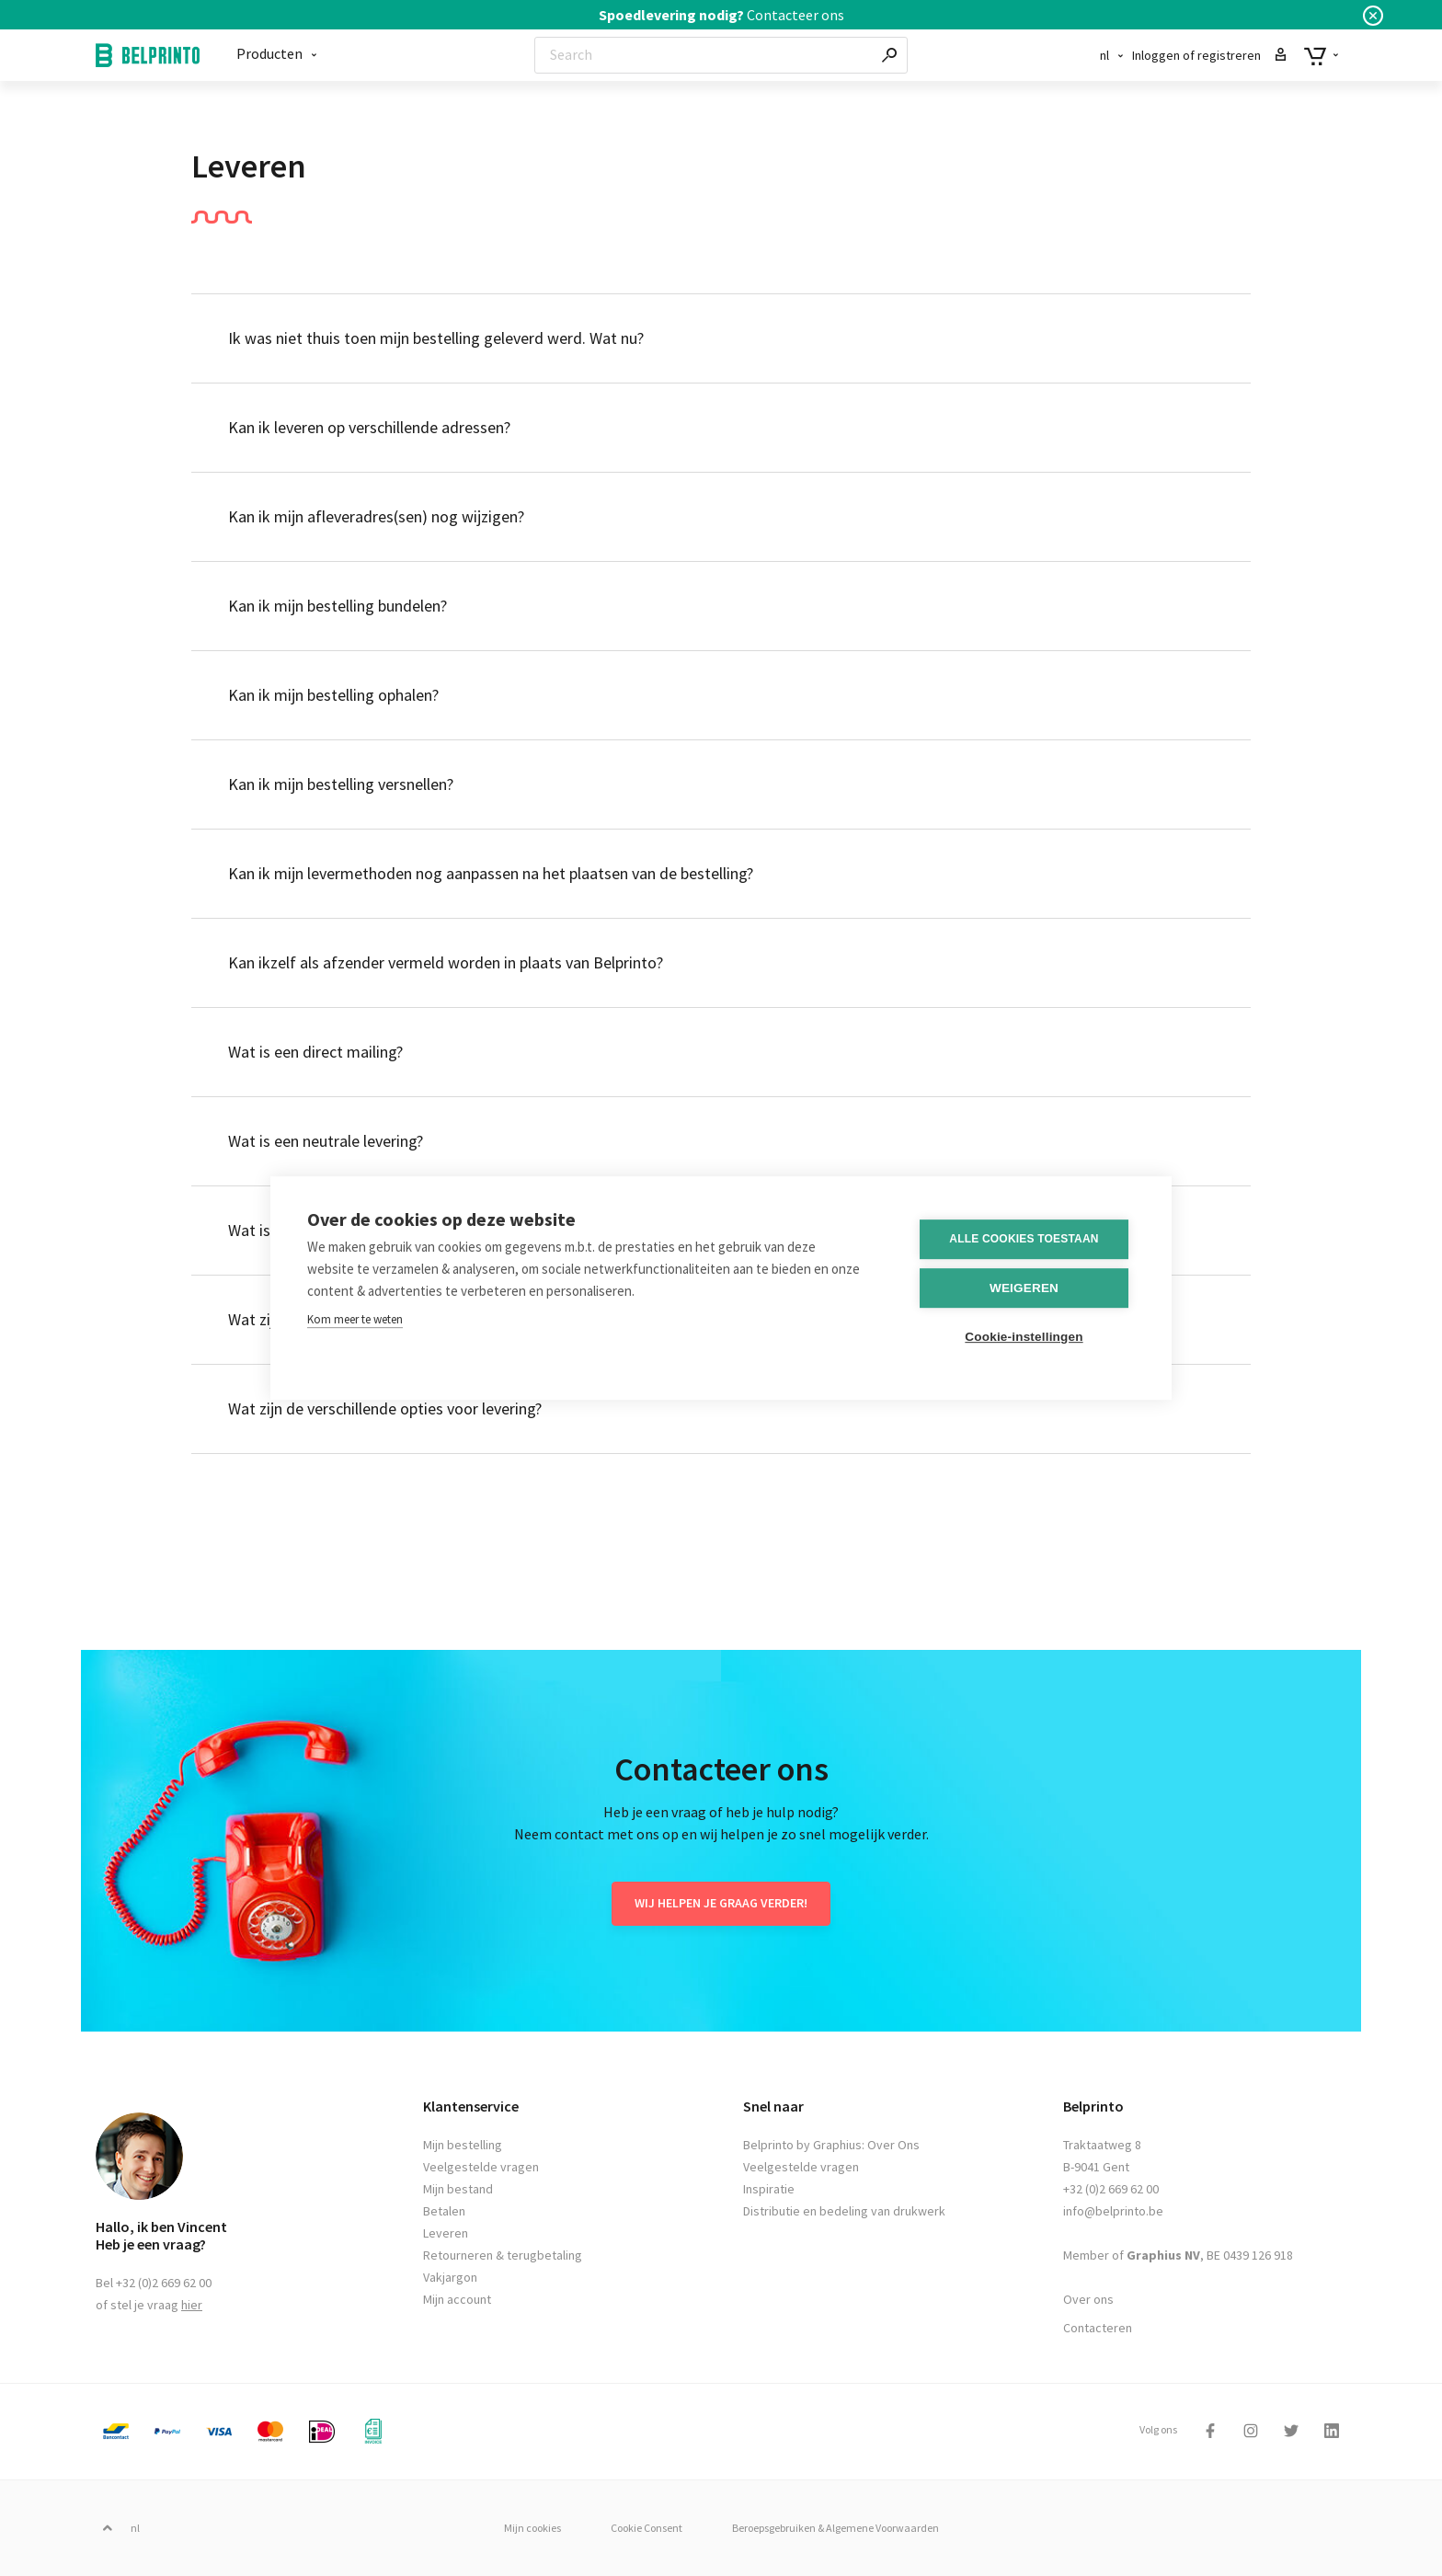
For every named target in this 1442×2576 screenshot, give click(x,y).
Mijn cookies (532, 2528)
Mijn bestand (458, 2189)
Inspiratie (769, 2189)
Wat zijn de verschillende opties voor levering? (385, 1408)
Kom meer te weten (355, 1318)
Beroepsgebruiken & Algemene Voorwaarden (835, 2528)
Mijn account (457, 2299)
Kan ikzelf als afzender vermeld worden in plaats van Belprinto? (445, 962)
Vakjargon (450, 2277)
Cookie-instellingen (1023, 1336)
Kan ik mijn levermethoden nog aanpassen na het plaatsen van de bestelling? (490, 873)
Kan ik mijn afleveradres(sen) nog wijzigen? (376, 516)
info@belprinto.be (1113, 2211)
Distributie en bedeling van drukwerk (844, 2211)
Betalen (444, 2211)
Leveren (445, 2233)
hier (191, 2304)
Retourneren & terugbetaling (502, 2255)
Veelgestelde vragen (481, 2166)
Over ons (1088, 2299)
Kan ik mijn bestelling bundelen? (337, 605)
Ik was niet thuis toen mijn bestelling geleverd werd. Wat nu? (436, 338)
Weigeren (1024, 1287)
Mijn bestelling (462, 2144)
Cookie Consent (646, 2528)
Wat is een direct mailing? (315, 1051)
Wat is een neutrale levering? (325, 1140)
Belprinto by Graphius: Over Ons (831, 2144)
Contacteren (1097, 2327)
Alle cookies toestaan (1023, 1237)
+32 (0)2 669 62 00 (1111, 2189)
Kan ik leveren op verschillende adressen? (369, 427)
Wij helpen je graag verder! (721, 1903)
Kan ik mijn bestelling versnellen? (340, 784)
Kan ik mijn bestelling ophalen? (333, 694)
